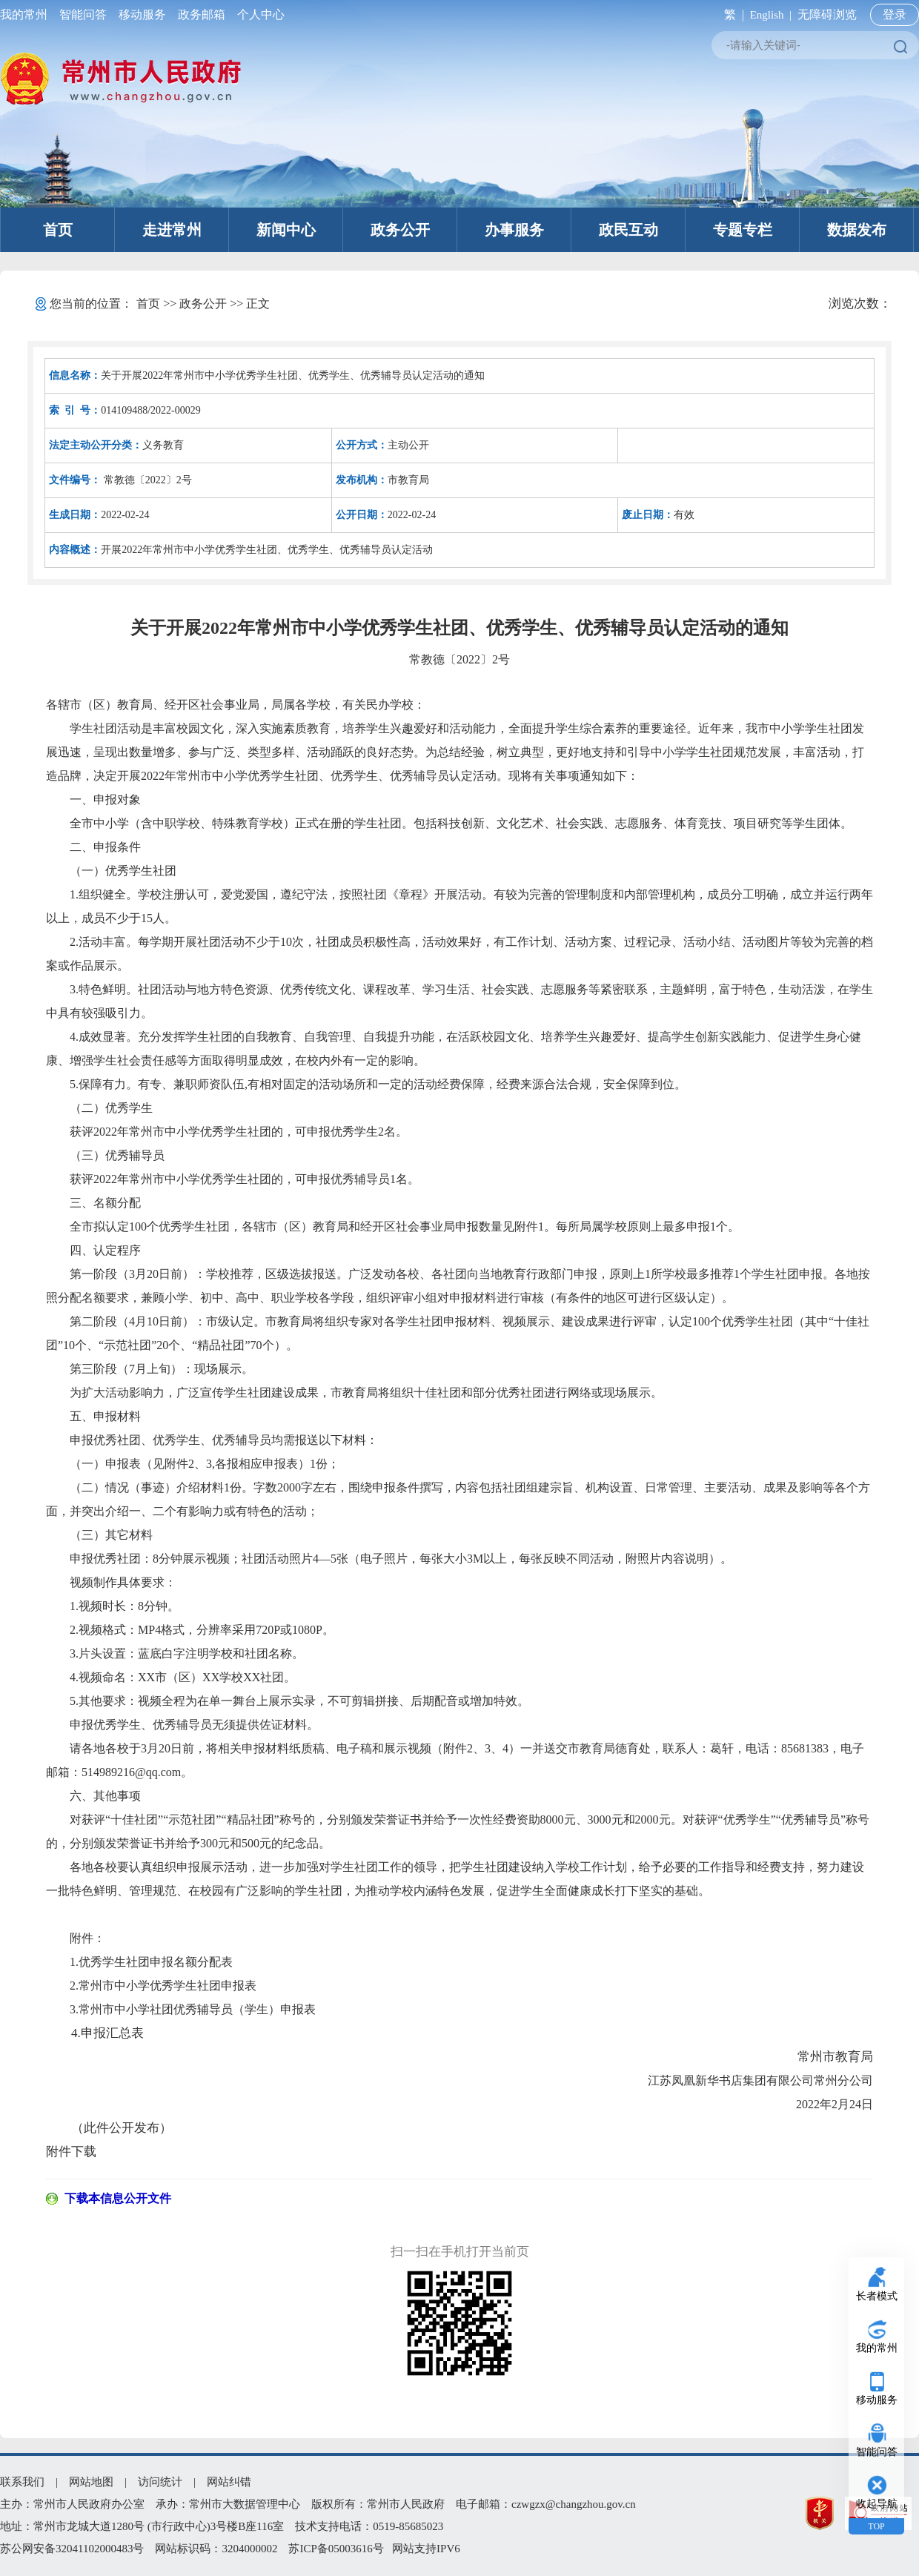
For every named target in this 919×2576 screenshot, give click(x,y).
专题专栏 (742, 230)
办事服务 (514, 230)
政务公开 (400, 230)
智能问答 (83, 14)
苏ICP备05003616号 (335, 2549)
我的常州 (26, 14)
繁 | (731, 14)
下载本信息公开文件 (117, 2198)
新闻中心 (286, 230)
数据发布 (856, 230)
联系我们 (22, 2482)
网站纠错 (229, 2482)
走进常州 (172, 230)
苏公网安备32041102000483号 (72, 2549)
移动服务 (142, 14)
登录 (894, 14)
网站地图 (91, 2482)
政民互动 (628, 230)
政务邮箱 (201, 14)
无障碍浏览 (827, 14)
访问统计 (160, 2482)
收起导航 (877, 2503)
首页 (58, 230)
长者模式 (877, 2296)
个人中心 (258, 14)
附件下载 (71, 2152)
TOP (876, 2526)
